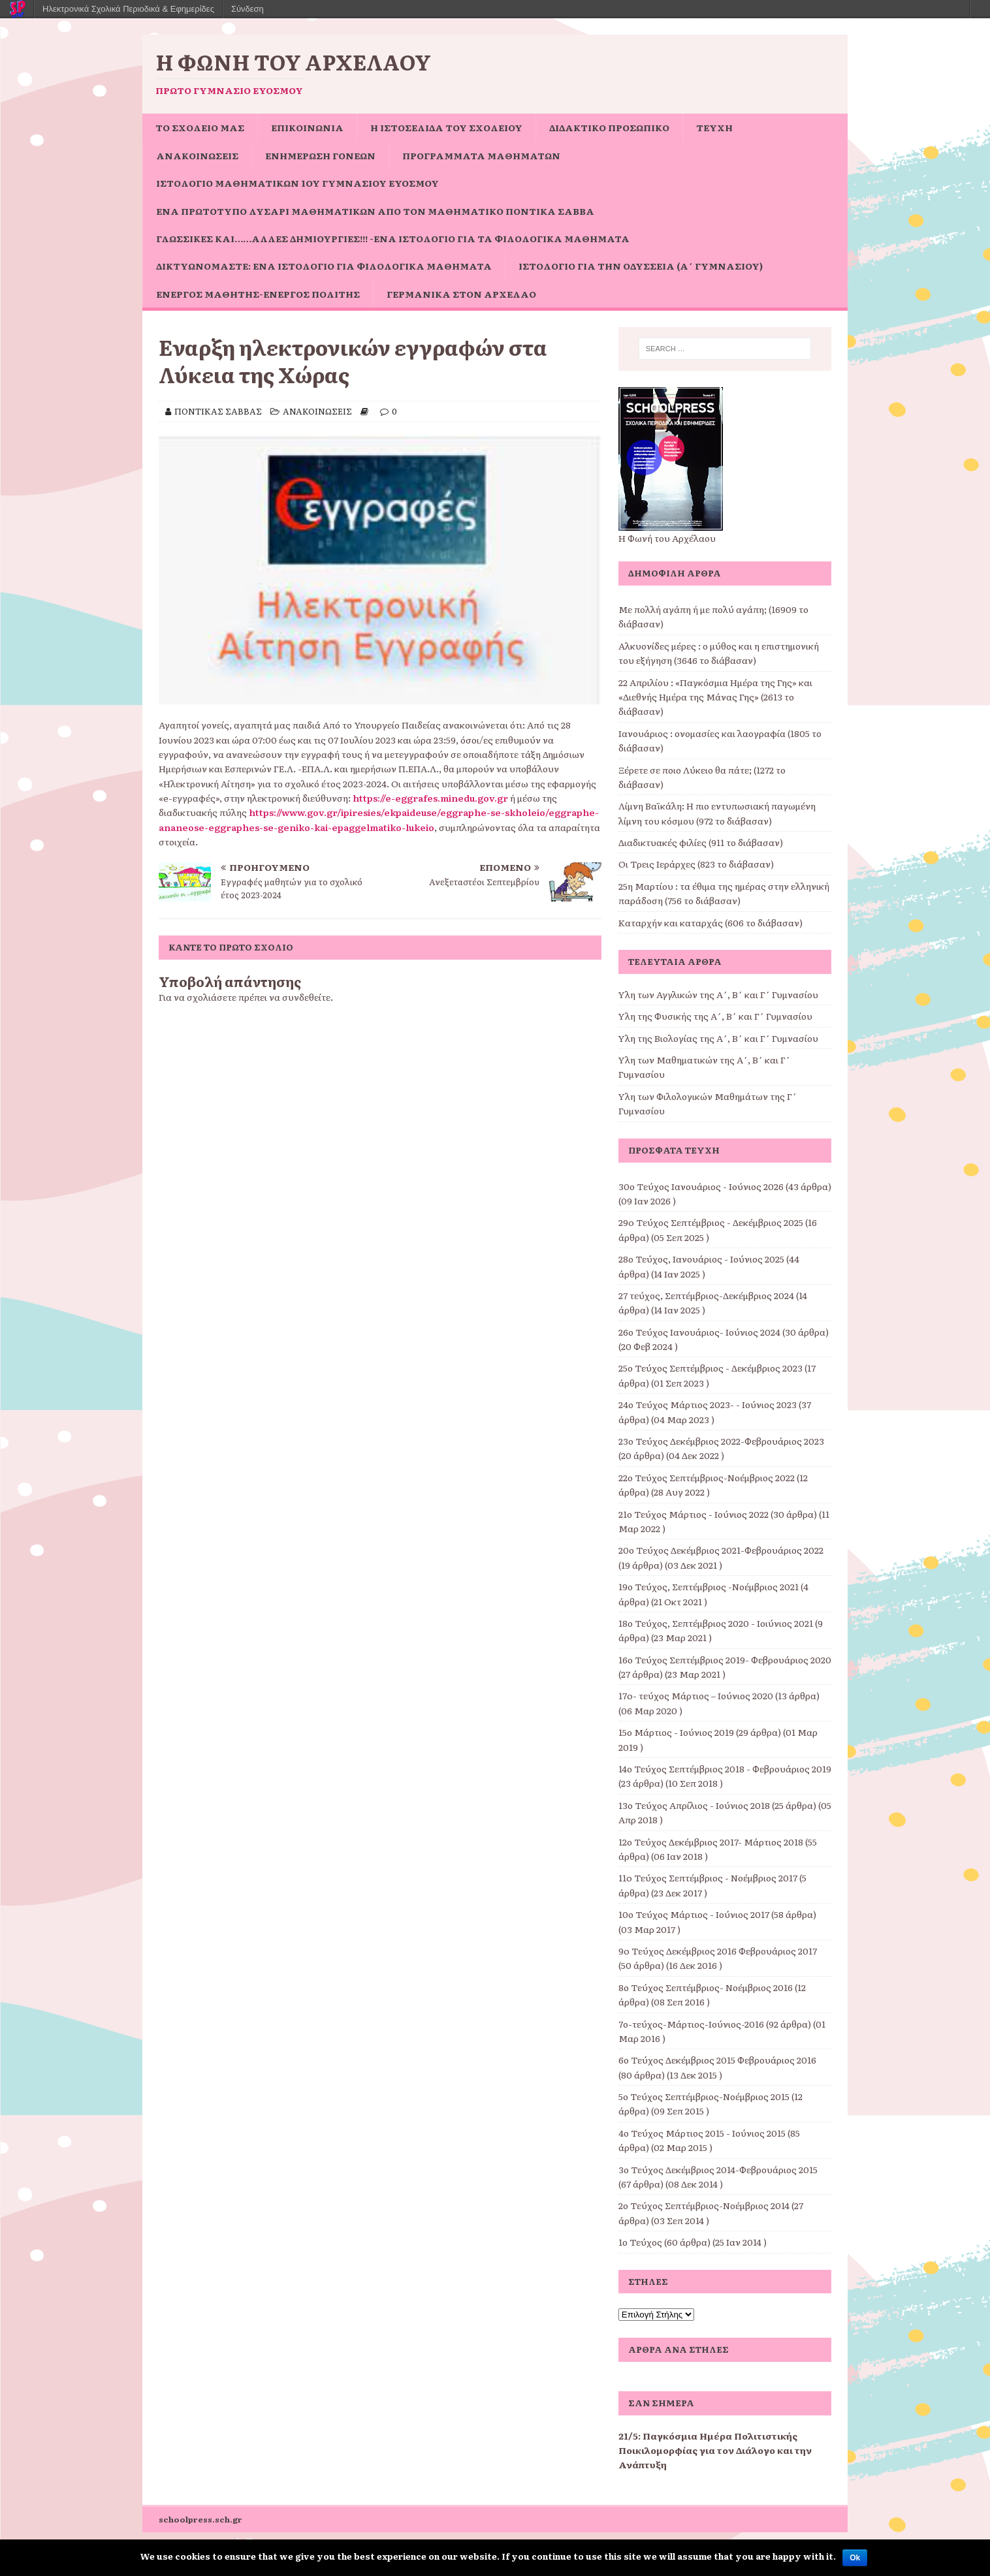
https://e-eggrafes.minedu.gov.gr (430, 797)
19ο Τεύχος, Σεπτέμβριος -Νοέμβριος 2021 (708, 1586)
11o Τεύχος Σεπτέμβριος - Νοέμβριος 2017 (707, 1877)
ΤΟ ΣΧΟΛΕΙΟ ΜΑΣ (199, 127)
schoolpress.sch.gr (200, 2519)
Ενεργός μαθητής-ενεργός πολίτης (258, 293)
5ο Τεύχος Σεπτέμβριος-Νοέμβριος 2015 (704, 2096)
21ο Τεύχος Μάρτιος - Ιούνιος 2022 (693, 1513)
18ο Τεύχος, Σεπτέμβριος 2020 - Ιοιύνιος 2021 (715, 1622)
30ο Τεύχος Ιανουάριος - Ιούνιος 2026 (701, 1186)
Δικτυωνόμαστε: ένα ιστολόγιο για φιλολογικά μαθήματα (324, 265)
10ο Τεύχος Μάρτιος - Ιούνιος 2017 (693, 1914)
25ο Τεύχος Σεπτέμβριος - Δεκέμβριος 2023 (710, 1367)
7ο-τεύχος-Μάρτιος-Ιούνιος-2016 (691, 2023)
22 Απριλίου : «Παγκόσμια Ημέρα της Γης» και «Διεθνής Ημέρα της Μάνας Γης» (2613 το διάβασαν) (715, 697)
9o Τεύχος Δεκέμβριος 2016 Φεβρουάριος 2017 (717, 1950)
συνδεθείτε (306, 996)
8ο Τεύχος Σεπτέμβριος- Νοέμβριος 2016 (705, 1987)
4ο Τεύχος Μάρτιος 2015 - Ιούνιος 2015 (702, 2132)
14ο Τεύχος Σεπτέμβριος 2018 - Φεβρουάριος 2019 (724, 1768)
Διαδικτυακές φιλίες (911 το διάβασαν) (700, 842)
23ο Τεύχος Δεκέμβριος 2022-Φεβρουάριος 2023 (721, 1440)
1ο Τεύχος (640, 2241)
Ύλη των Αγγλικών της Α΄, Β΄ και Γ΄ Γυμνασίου (718, 994)
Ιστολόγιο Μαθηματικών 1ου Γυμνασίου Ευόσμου (297, 182)
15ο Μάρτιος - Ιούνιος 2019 (676, 1731)
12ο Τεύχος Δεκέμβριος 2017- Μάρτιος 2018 (710, 1841)
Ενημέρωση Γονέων (320, 155)
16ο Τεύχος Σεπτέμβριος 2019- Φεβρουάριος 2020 (724, 1659)
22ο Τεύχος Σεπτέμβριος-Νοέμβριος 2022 (706, 1477)
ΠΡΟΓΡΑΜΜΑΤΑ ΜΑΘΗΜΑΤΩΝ (481, 155)
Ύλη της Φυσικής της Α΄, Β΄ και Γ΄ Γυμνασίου (715, 1015)
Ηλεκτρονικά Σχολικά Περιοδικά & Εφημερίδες (128, 9)
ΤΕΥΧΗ (714, 127)
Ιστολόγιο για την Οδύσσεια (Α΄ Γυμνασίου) (641, 265)
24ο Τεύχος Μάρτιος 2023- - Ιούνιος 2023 (707, 1404)
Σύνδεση (247, 9)
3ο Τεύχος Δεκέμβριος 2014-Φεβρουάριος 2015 (718, 2169)
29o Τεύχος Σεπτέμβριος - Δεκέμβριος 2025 (710, 1222)
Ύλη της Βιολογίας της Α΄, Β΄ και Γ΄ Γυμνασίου (718, 1038)
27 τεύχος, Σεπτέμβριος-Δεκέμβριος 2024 (706, 1295)
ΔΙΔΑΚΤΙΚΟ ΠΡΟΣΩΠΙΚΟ (609, 127)
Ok (855, 2557)
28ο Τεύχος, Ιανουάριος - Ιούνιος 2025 (701, 1258)
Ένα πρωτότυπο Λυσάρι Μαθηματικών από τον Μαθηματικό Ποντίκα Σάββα (375, 210)
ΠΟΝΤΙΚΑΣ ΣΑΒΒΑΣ (218, 411)
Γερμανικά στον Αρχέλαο (461, 293)
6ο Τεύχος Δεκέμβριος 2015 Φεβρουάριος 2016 (717, 2059)
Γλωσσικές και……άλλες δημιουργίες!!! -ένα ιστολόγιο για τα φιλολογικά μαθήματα (393, 238)
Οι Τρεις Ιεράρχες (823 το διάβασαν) (696, 863)
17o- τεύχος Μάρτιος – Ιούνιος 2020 (695, 1695)
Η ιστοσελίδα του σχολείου (446, 127)
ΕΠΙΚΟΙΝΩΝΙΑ (307, 127)
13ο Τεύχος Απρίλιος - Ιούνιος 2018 (694, 1805)
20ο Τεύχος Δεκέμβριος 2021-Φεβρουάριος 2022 (720, 1549)
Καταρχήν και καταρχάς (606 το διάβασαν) (710, 922)
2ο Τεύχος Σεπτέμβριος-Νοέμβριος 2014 (704, 2205)
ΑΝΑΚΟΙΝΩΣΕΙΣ (197, 155)
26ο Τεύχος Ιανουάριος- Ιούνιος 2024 (699, 1331)
